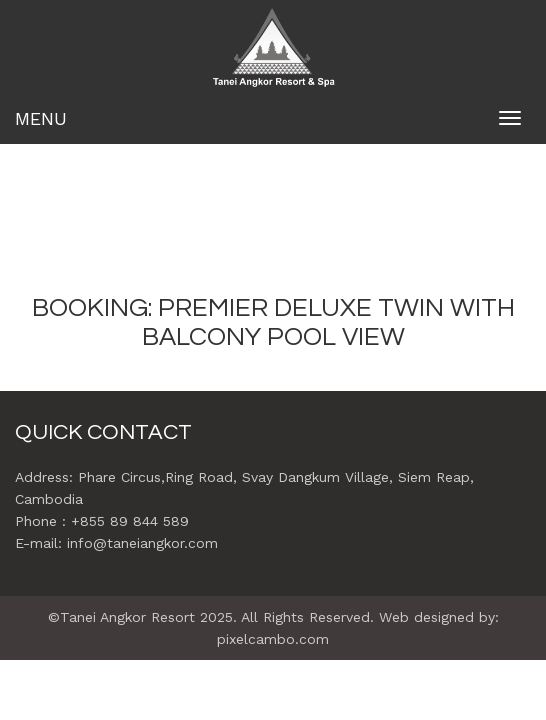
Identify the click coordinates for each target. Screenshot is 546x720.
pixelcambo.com (273, 639)
